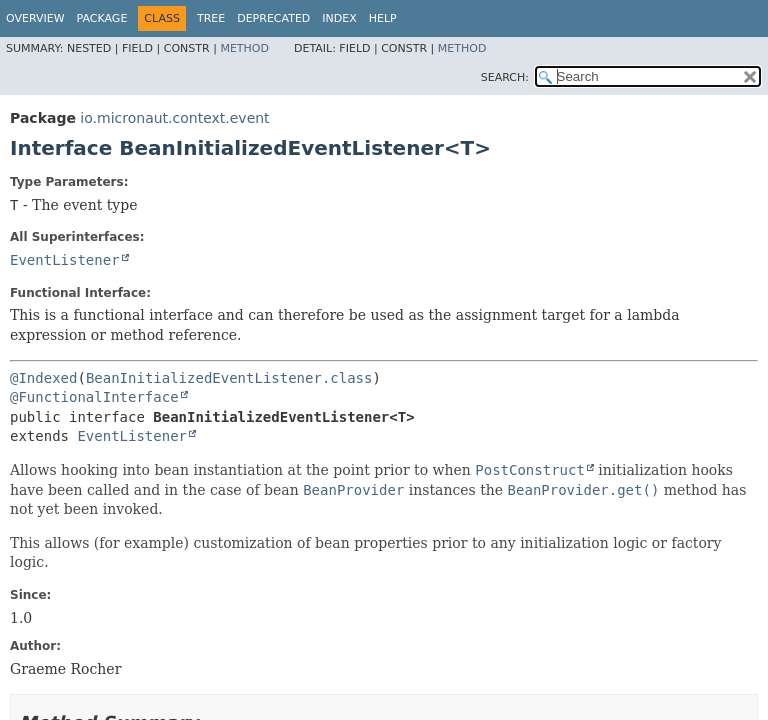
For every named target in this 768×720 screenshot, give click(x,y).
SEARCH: (505, 77)
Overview (35, 18)
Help (383, 18)
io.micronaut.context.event (174, 118)
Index (339, 18)
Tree (211, 18)
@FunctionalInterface (94, 397)
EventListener (65, 260)
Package (102, 18)
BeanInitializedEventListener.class (229, 378)
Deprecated (273, 18)
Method (244, 48)
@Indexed (43, 378)
